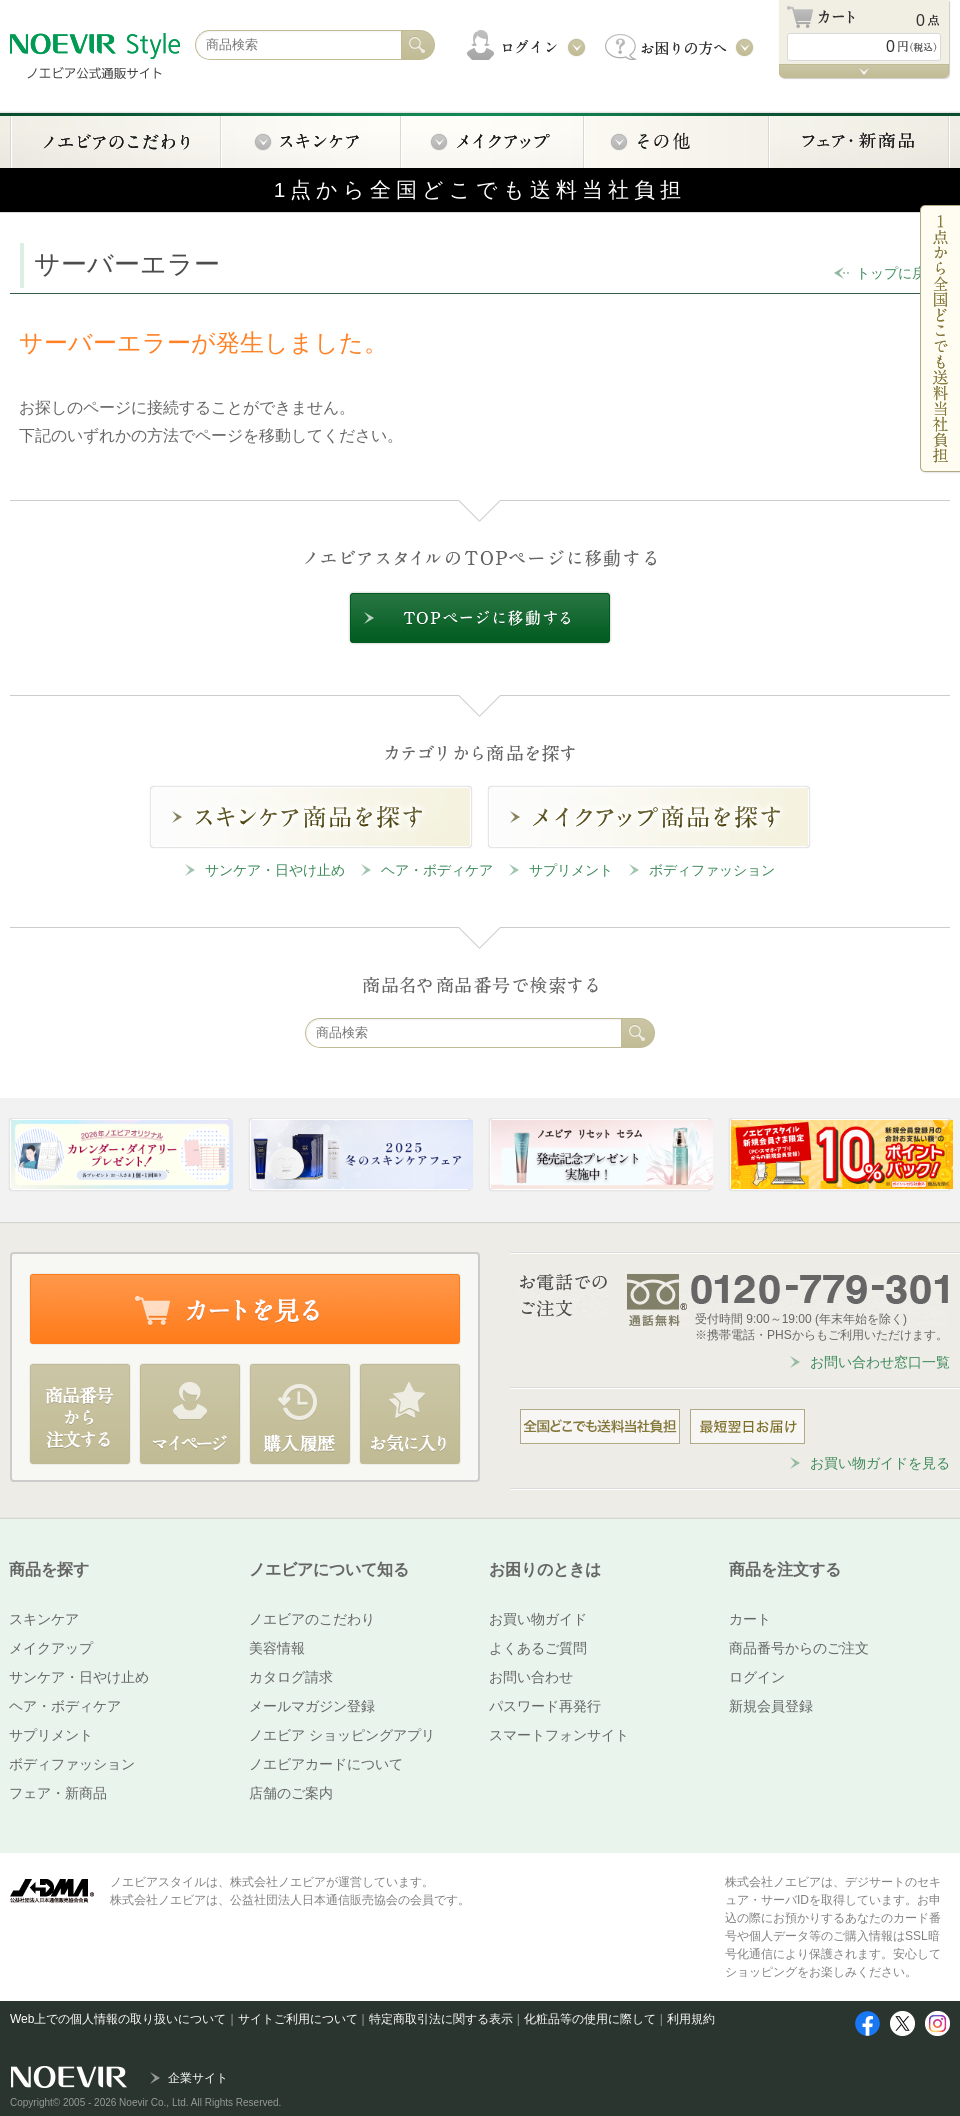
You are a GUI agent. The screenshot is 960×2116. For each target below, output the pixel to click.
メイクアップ (51, 1648)
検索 (638, 1033)
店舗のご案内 (291, 1793)
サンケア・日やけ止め (275, 870)
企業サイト (198, 2078)
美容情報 (277, 1648)
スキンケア (44, 1619)
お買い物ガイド (538, 1619)
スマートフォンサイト (559, 1735)
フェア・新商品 (58, 1793)
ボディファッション (712, 870)
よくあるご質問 (538, 1648)
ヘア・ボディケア (437, 870)
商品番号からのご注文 (799, 1648)
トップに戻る (898, 273)
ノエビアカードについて (326, 1764)
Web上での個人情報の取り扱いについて (118, 2019)
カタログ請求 (291, 1677)
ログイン (757, 1677)
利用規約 (691, 2019)
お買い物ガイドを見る (880, 1463)
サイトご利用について (298, 2019)
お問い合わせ (531, 1677)
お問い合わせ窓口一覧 (880, 1362)
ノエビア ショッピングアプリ (342, 1735)
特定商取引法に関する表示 (441, 2019)
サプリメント (571, 870)
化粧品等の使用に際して (590, 2019)
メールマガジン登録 (312, 1706)
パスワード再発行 (545, 1706)
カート (750, 1619)
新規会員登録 (771, 1706)
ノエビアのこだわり (312, 1619)
